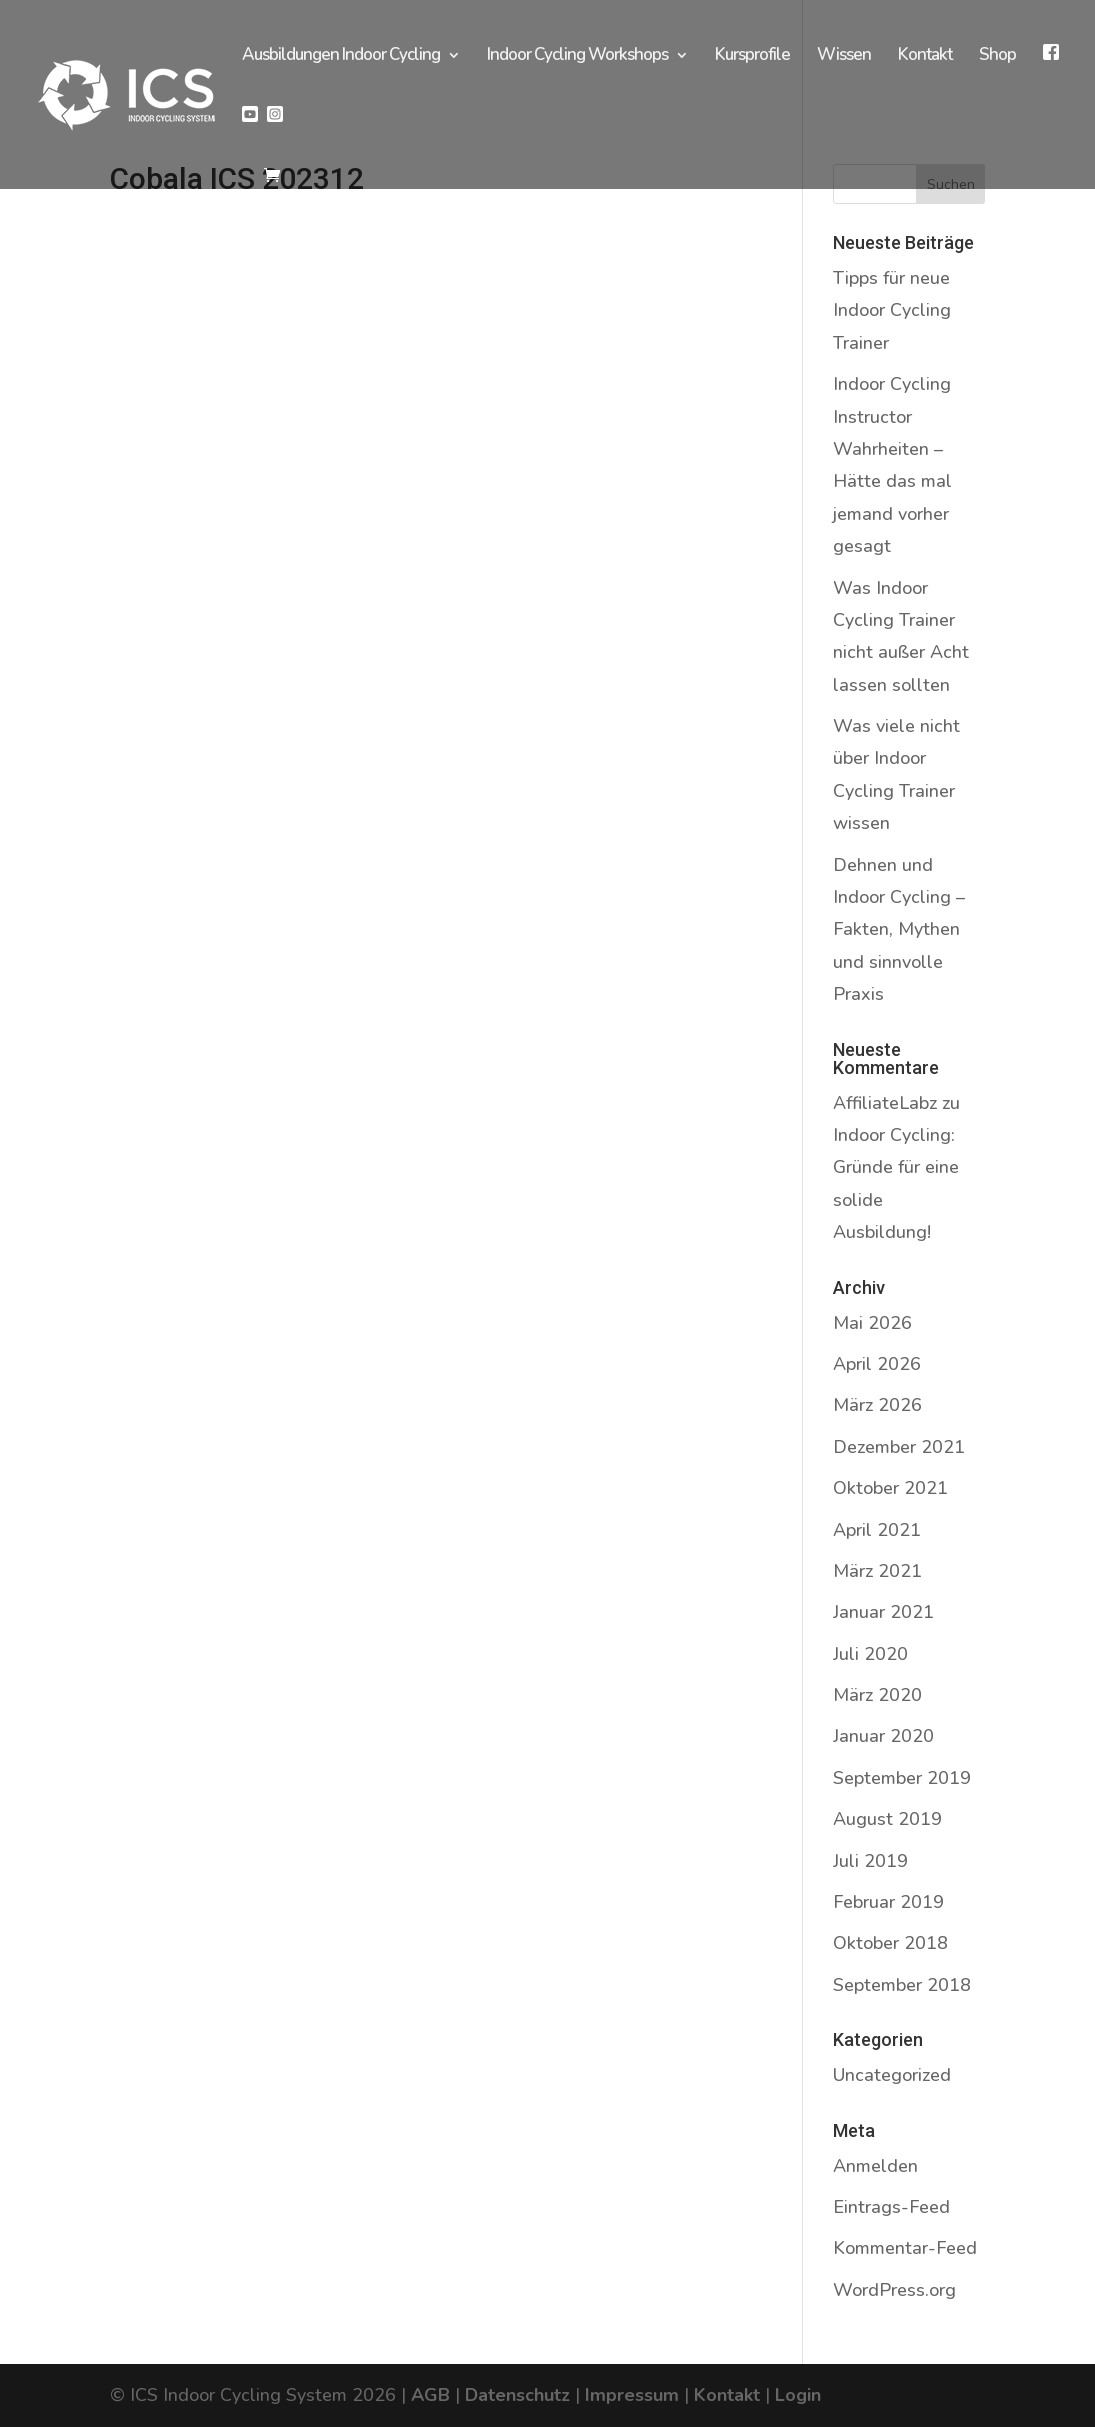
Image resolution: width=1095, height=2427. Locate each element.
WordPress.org (894, 2290)
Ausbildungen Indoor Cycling (341, 57)
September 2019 (902, 1778)
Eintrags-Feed (891, 2207)
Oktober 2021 (890, 1488)
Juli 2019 (870, 1861)
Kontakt (925, 57)
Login (798, 2395)
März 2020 (877, 1695)
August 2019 (887, 1819)
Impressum (632, 2395)
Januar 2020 (883, 1736)
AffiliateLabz (885, 1103)
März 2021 (877, 1571)
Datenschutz (517, 2395)
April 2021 (877, 1530)
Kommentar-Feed (905, 2248)
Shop (997, 57)
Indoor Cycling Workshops (577, 57)
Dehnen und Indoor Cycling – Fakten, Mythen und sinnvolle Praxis (899, 930)
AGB (430, 2395)
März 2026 (877, 1405)
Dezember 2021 (899, 1447)
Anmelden (875, 2166)
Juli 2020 (870, 1654)
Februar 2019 (888, 1902)
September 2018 (902, 1985)
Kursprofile (752, 57)
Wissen (844, 57)
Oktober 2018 (890, 1943)
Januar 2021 (883, 1612)
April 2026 (877, 1364)
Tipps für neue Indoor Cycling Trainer (892, 310)
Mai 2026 (872, 1323)
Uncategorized (892, 2075)
